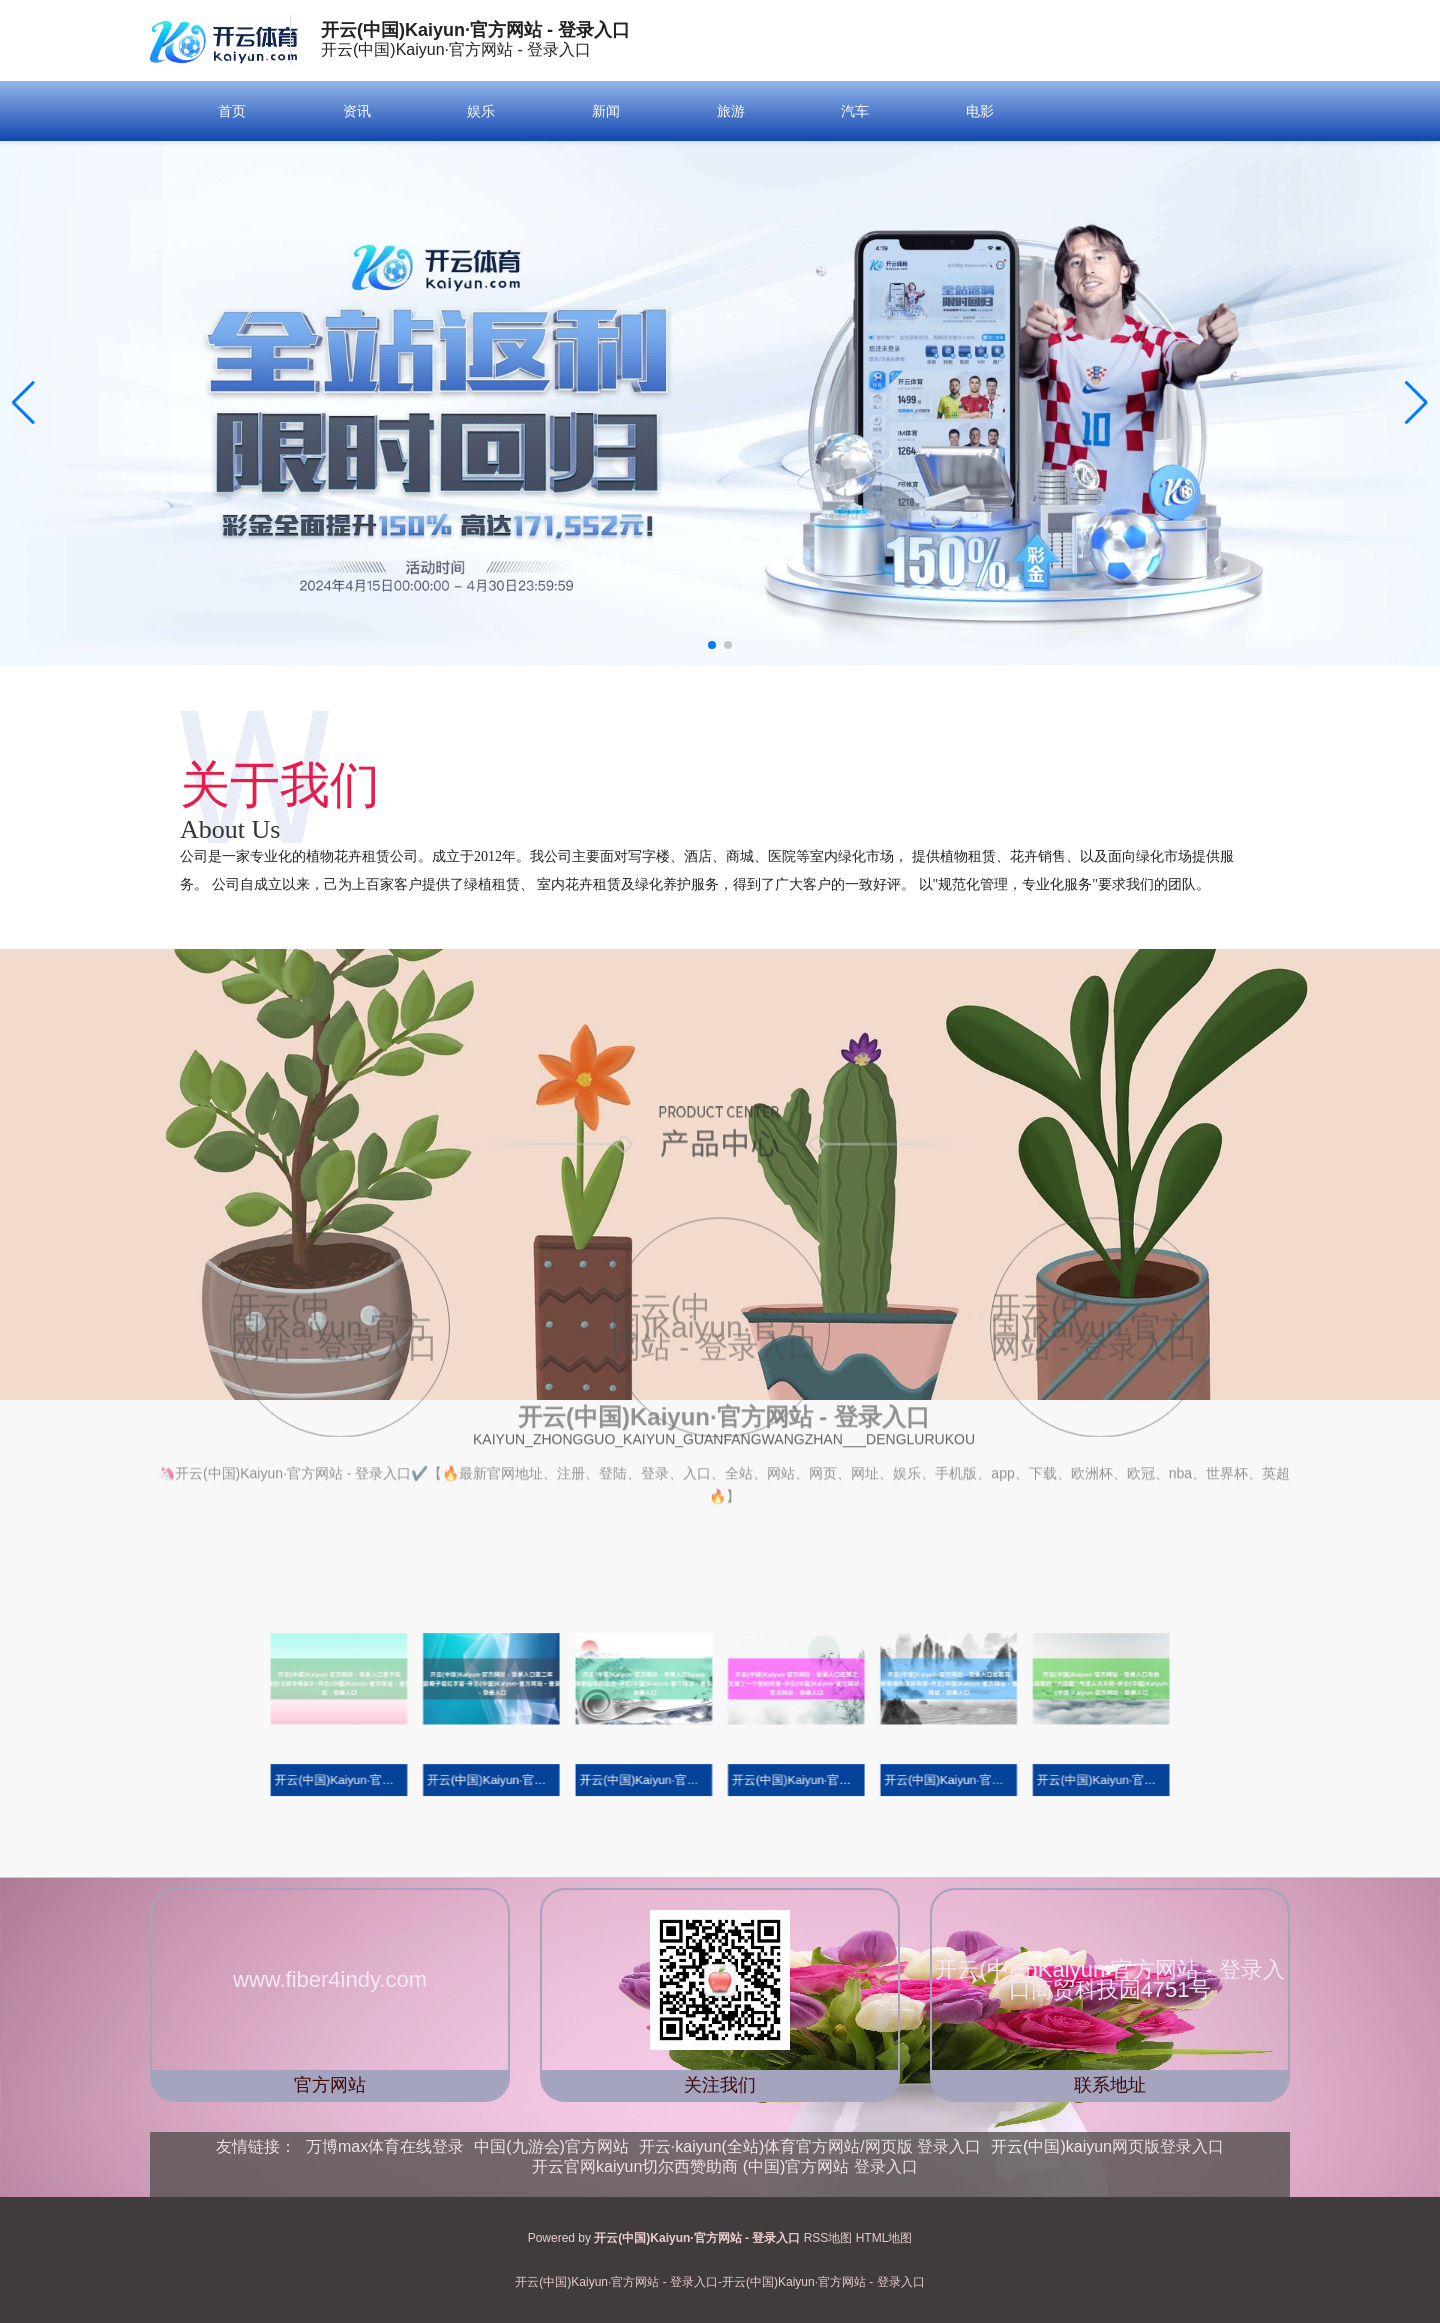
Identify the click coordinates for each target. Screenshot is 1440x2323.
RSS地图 (828, 2238)
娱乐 (481, 111)
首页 (232, 111)
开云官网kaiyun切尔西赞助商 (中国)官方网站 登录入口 (725, 2166)
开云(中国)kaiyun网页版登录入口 (1107, 2146)
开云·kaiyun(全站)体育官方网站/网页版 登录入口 (810, 2146)
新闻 (606, 111)
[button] (1416, 403)
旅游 (731, 111)
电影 (980, 111)
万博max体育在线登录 (385, 2146)
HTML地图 (884, 2238)
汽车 (855, 111)
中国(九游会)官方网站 (551, 2146)
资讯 (357, 111)
